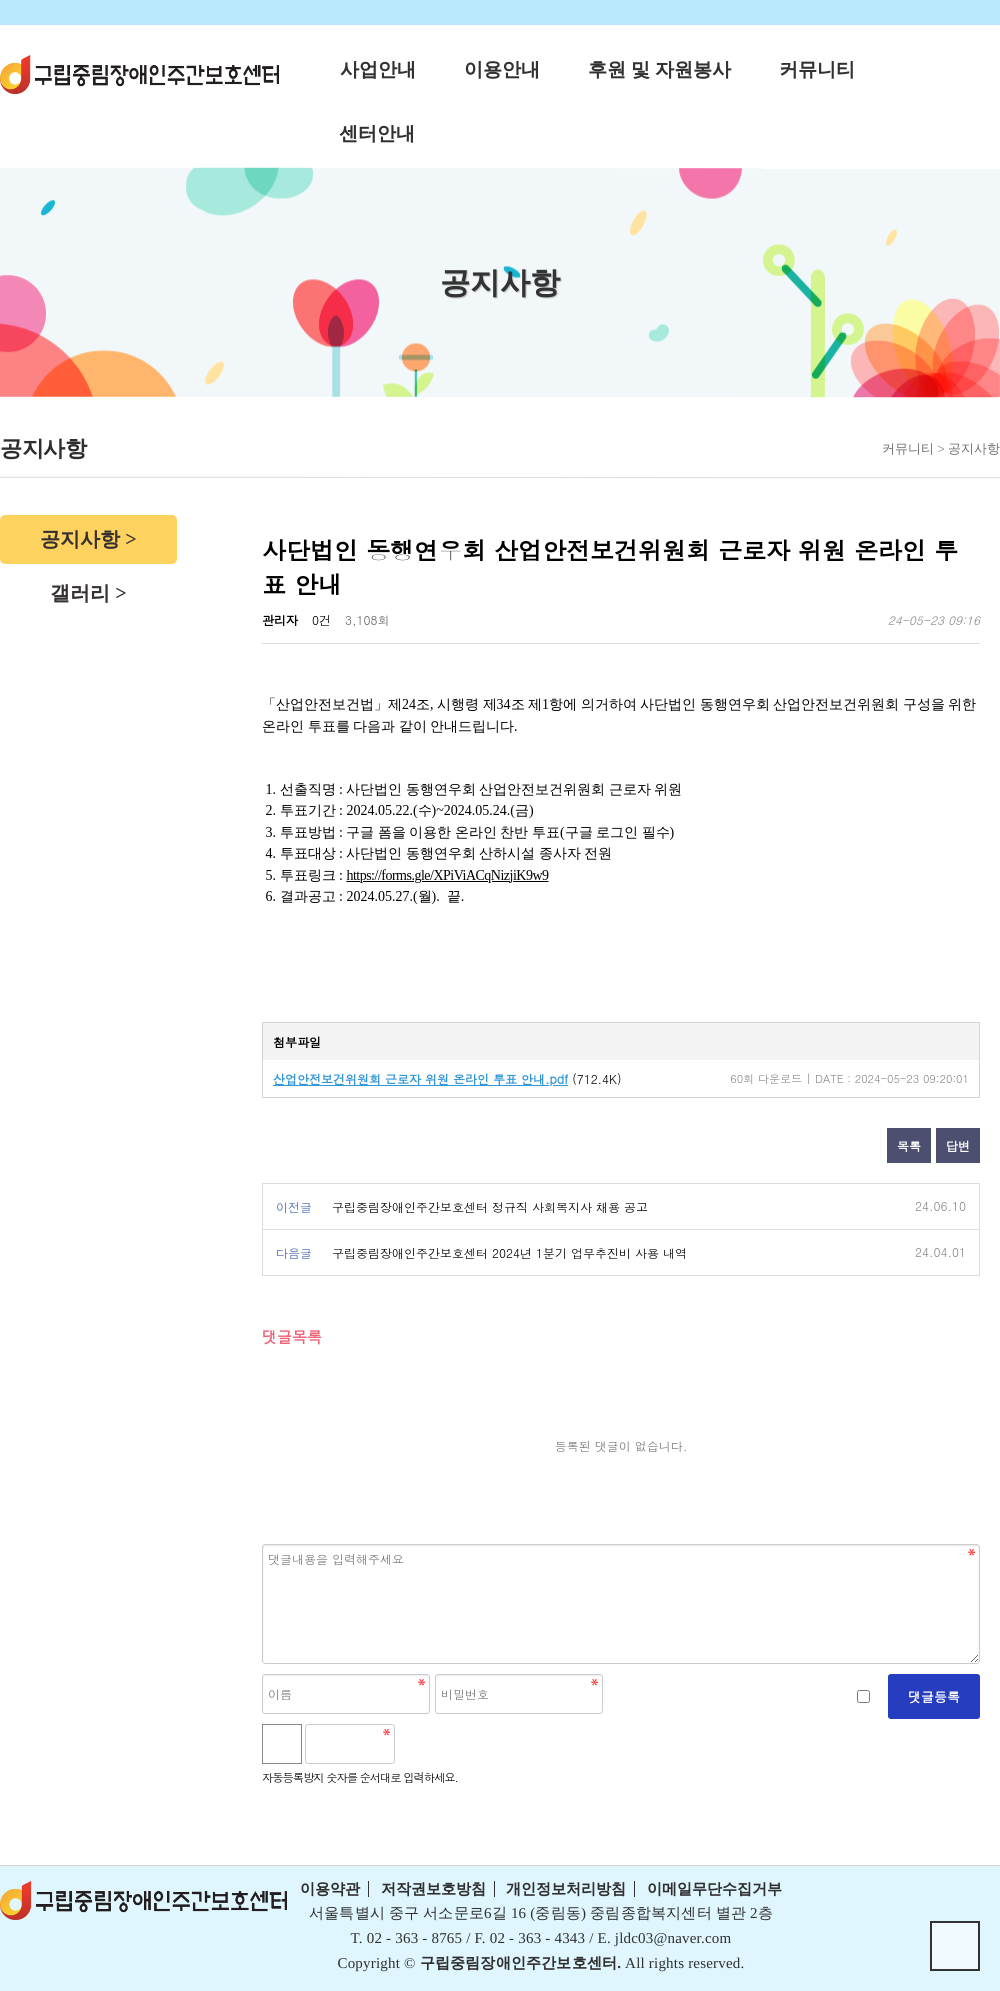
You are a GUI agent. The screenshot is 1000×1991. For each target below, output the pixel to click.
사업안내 (378, 69)
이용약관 (330, 1889)
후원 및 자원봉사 (659, 69)
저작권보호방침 (433, 1889)
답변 (958, 1145)
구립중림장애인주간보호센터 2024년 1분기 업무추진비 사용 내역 (509, 1252)
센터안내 (377, 133)
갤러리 (80, 593)
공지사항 (80, 539)
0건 (321, 619)
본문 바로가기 (0, 0)
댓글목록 (292, 1336)
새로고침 (463, 1744)
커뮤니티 (817, 69)
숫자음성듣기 (419, 1744)
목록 (909, 1145)
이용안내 (502, 69)
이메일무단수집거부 (714, 1889)
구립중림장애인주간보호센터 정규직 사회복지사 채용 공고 (490, 1206)
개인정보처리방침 (566, 1889)
